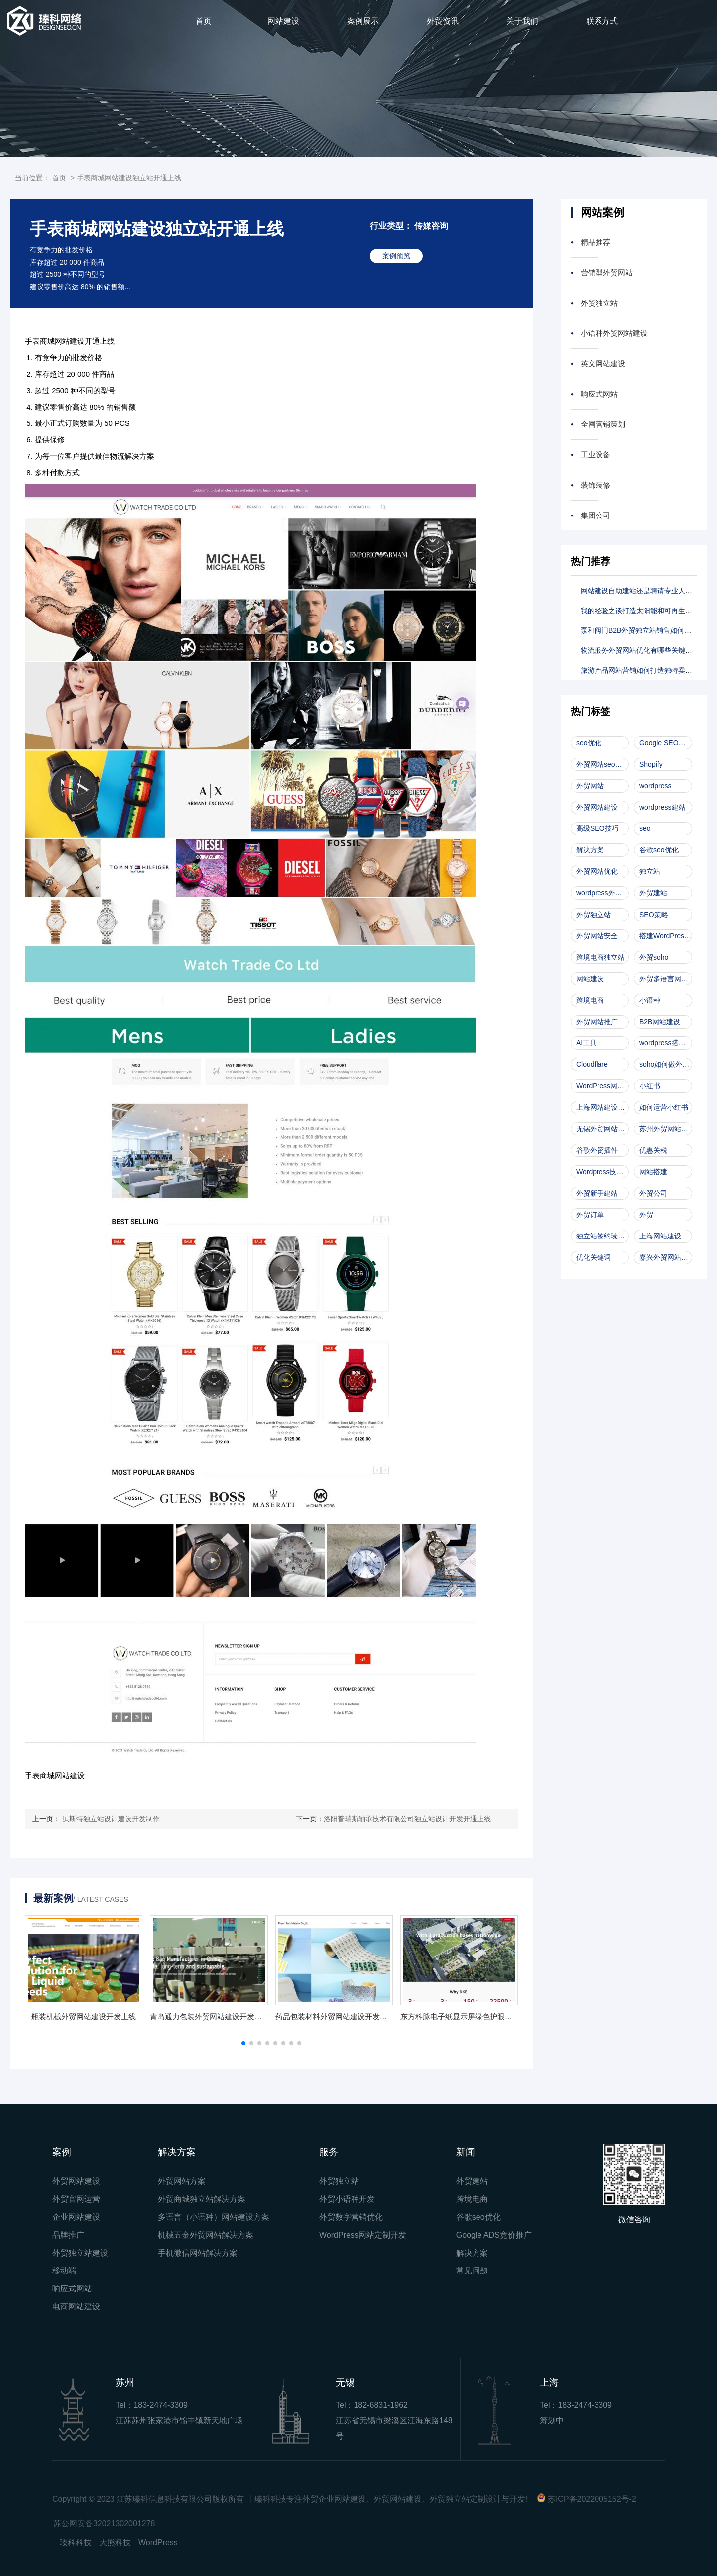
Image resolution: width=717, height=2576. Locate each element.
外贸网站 (590, 786)
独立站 (649, 871)
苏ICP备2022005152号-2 (592, 2499)
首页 (204, 20)
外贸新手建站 (597, 1193)
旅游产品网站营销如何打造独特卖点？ (640, 670)
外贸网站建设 (597, 807)
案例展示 (363, 20)
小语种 (649, 1000)
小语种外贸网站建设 (614, 333)
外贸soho (653, 957)
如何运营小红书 (663, 1107)
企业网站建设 (76, 2217)
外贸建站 (653, 893)
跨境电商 (590, 1000)
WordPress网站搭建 (602, 1086)
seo (645, 828)
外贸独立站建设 (80, 2253)
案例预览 (396, 256)
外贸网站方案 (182, 2181)
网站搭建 (653, 1172)
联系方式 (602, 20)
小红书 (649, 1086)
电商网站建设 (76, 2306)
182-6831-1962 (381, 2405)
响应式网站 (599, 394)
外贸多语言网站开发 (665, 979)
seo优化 (588, 743)
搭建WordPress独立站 (665, 936)
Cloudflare (592, 1064)
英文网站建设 (603, 363)
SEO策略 (653, 915)
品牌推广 (68, 2235)
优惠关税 (653, 1150)
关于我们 (522, 20)
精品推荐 (595, 242)
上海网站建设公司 (602, 1107)
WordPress (158, 2542)
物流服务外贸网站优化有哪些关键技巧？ (643, 650)
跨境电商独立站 (600, 957)
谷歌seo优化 (659, 850)
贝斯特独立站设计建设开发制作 (111, 1819)
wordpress (655, 786)
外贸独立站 (599, 303)
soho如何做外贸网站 (665, 1064)
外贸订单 (590, 1215)
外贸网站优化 (597, 871)
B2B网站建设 (659, 1022)
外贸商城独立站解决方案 (201, 2199)
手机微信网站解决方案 (198, 2253)
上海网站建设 (660, 1236)
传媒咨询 (431, 226)
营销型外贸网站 (607, 272)
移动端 (64, 2271)
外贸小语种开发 (347, 2199)
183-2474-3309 (160, 2405)
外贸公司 (653, 1193)
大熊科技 (115, 2542)
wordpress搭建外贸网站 (665, 1043)
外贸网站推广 (597, 1022)
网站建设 (283, 20)
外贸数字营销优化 (351, 2217)
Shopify (651, 764)
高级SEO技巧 (597, 828)
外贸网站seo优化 (602, 764)
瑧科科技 (76, 2542)
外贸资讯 (443, 20)
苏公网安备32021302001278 (104, 2523)
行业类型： (391, 226)
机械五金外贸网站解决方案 (205, 2235)
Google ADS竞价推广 (494, 2235)
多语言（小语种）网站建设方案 (213, 2217)
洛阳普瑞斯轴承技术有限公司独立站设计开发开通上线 (407, 1819)
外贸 (646, 1215)
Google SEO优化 (665, 743)
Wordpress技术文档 (602, 1172)
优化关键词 (593, 1257)
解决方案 (590, 850)
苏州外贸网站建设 (665, 1129)
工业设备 (595, 454)
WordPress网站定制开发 (362, 2235)
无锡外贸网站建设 (602, 1129)
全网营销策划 (603, 424)
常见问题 (472, 2271)
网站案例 (602, 212)
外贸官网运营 (76, 2199)
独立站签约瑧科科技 (602, 1236)
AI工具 (586, 1043)
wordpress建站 (662, 807)
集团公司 (595, 515)
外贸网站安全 (597, 936)
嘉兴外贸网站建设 (665, 1257)
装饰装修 (595, 485)
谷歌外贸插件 (597, 1150)
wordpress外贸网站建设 (602, 893)
